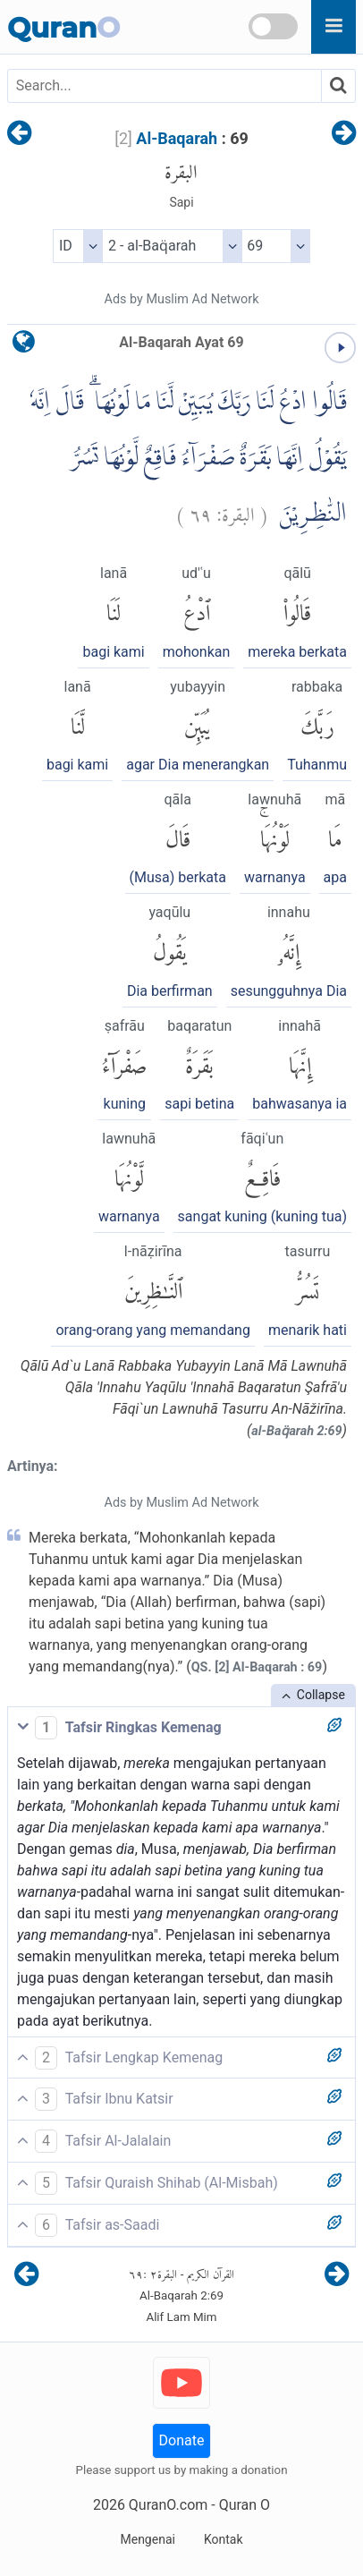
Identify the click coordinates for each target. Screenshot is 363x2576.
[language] (23, 346)
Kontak (223, 2539)
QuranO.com (168, 2504)
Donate (182, 2440)
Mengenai (147, 2539)
